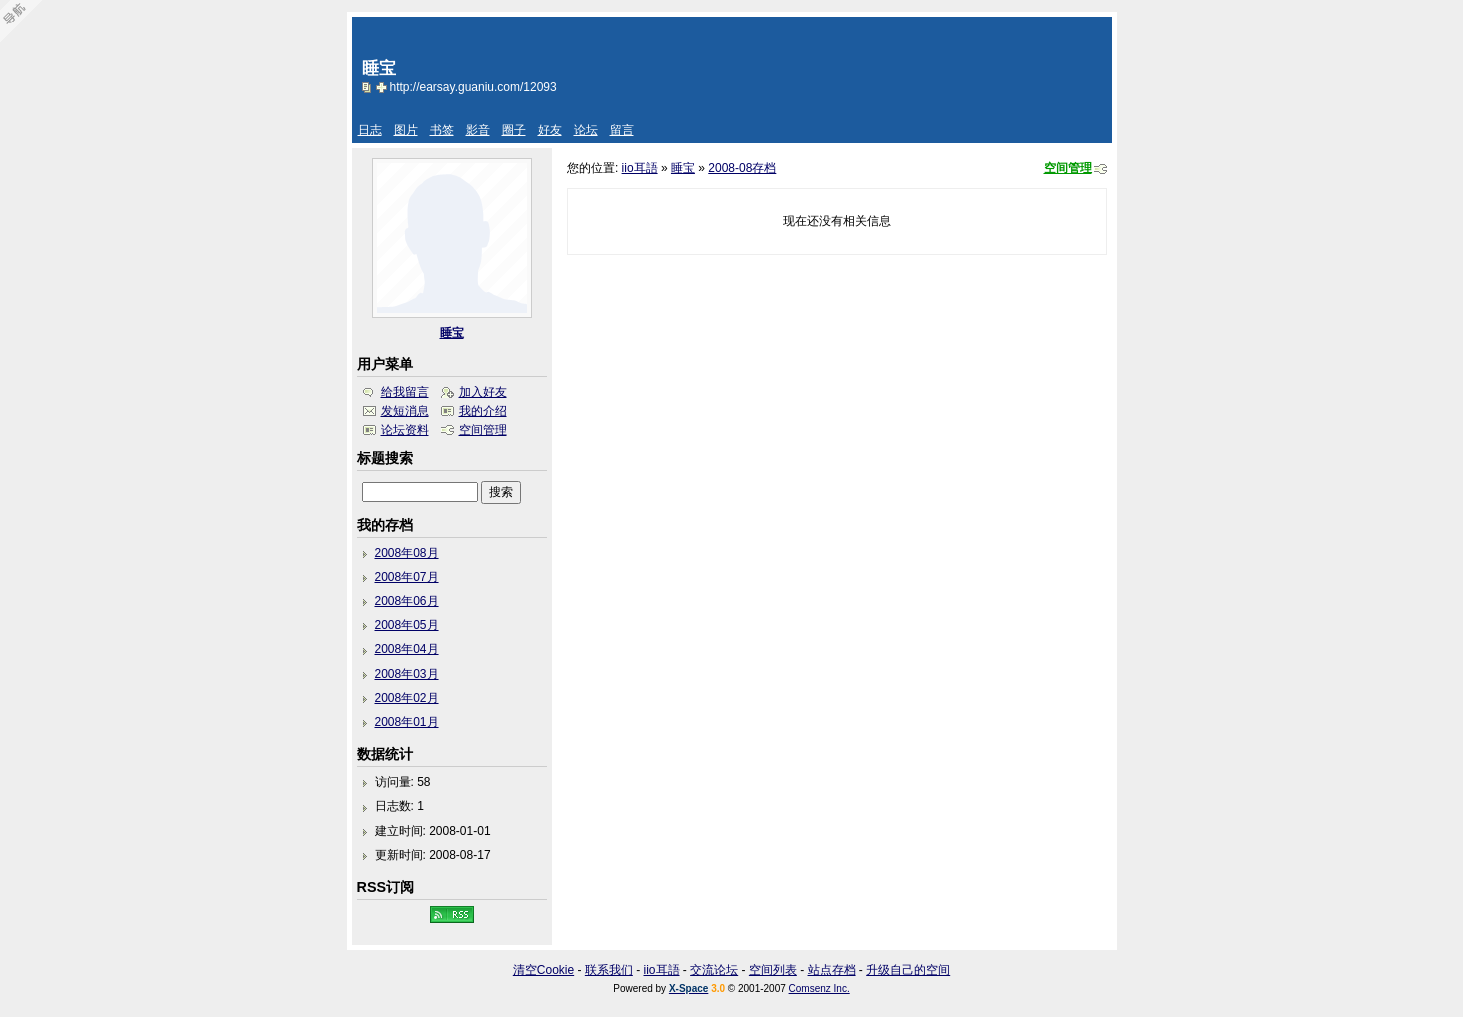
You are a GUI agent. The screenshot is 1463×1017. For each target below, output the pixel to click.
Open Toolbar (25, 21)
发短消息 (405, 411)
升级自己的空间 (908, 970)
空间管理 (1068, 168)
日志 (370, 130)
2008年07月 (407, 577)
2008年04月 (407, 649)
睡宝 (683, 168)
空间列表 (773, 970)
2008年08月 (407, 553)
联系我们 (609, 970)
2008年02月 (407, 698)
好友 (550, 130)
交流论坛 (714, 970)
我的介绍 (483, 411)
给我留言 (405, 392)
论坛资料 (405, 430)
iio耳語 (640, 168)
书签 (442, 130)
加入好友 (483, 392)
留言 (622, 130)
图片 (406, 130)
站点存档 (832, 970)
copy (369, 87)
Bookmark (383, 87)
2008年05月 (407, 625)
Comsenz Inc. (819, 988)
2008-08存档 (742, 168)
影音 (478, 130)
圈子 (514, 130)
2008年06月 (407, 601)
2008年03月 (407, 674)
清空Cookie (543, 970)
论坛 (586, 130)
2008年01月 (407, 722)
